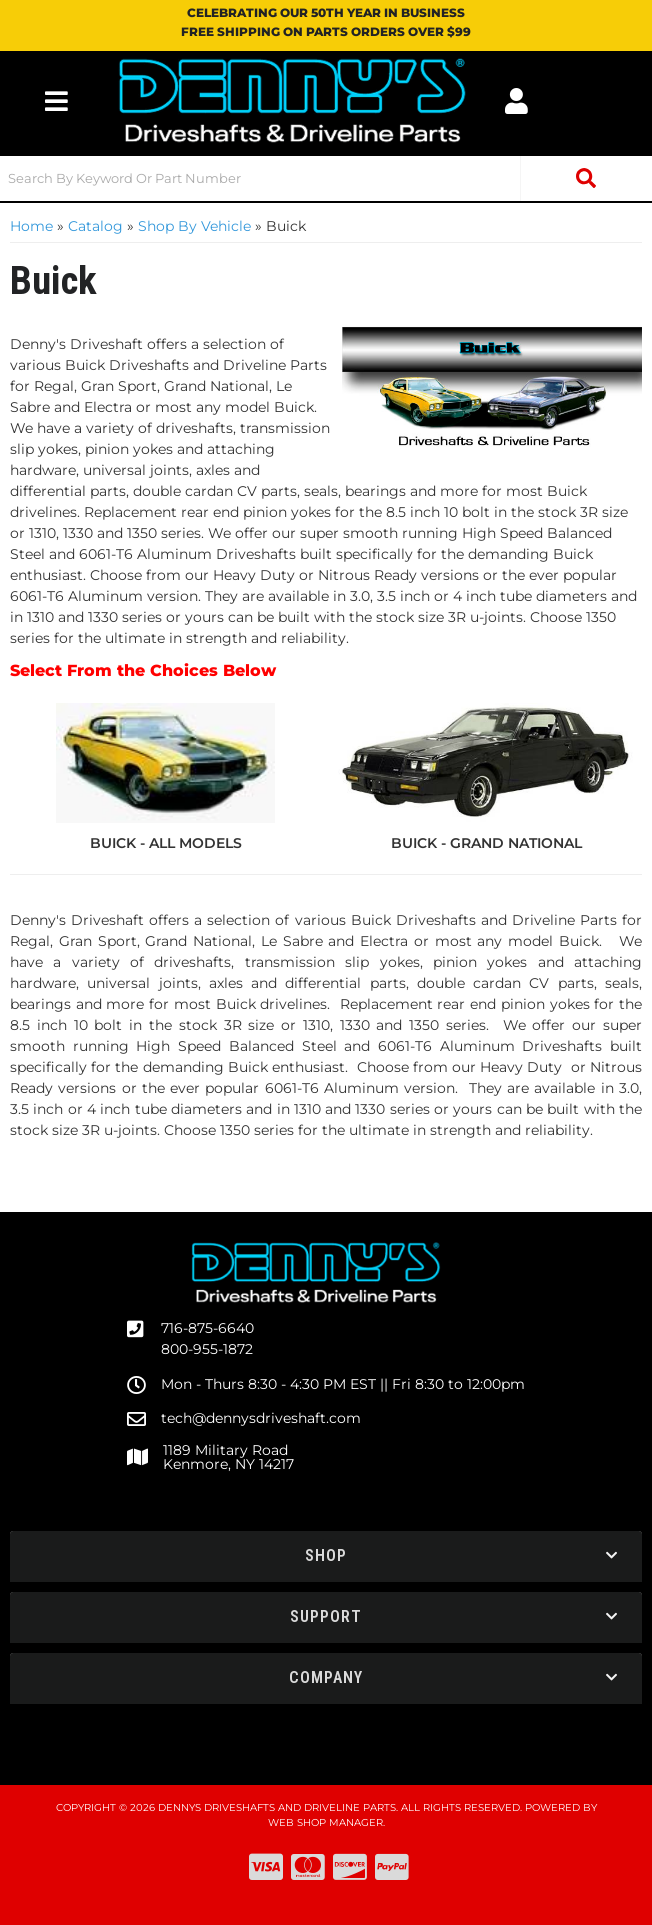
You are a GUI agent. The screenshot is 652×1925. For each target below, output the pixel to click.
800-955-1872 (207, 1349)
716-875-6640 (207, 1328)
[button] (326, 178)
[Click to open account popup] (515, 101)
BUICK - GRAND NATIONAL (486, 843)
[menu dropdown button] (56, 101)
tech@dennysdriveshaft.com (261, 1418)
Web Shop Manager (325, 1822)
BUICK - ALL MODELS (166, 843)
